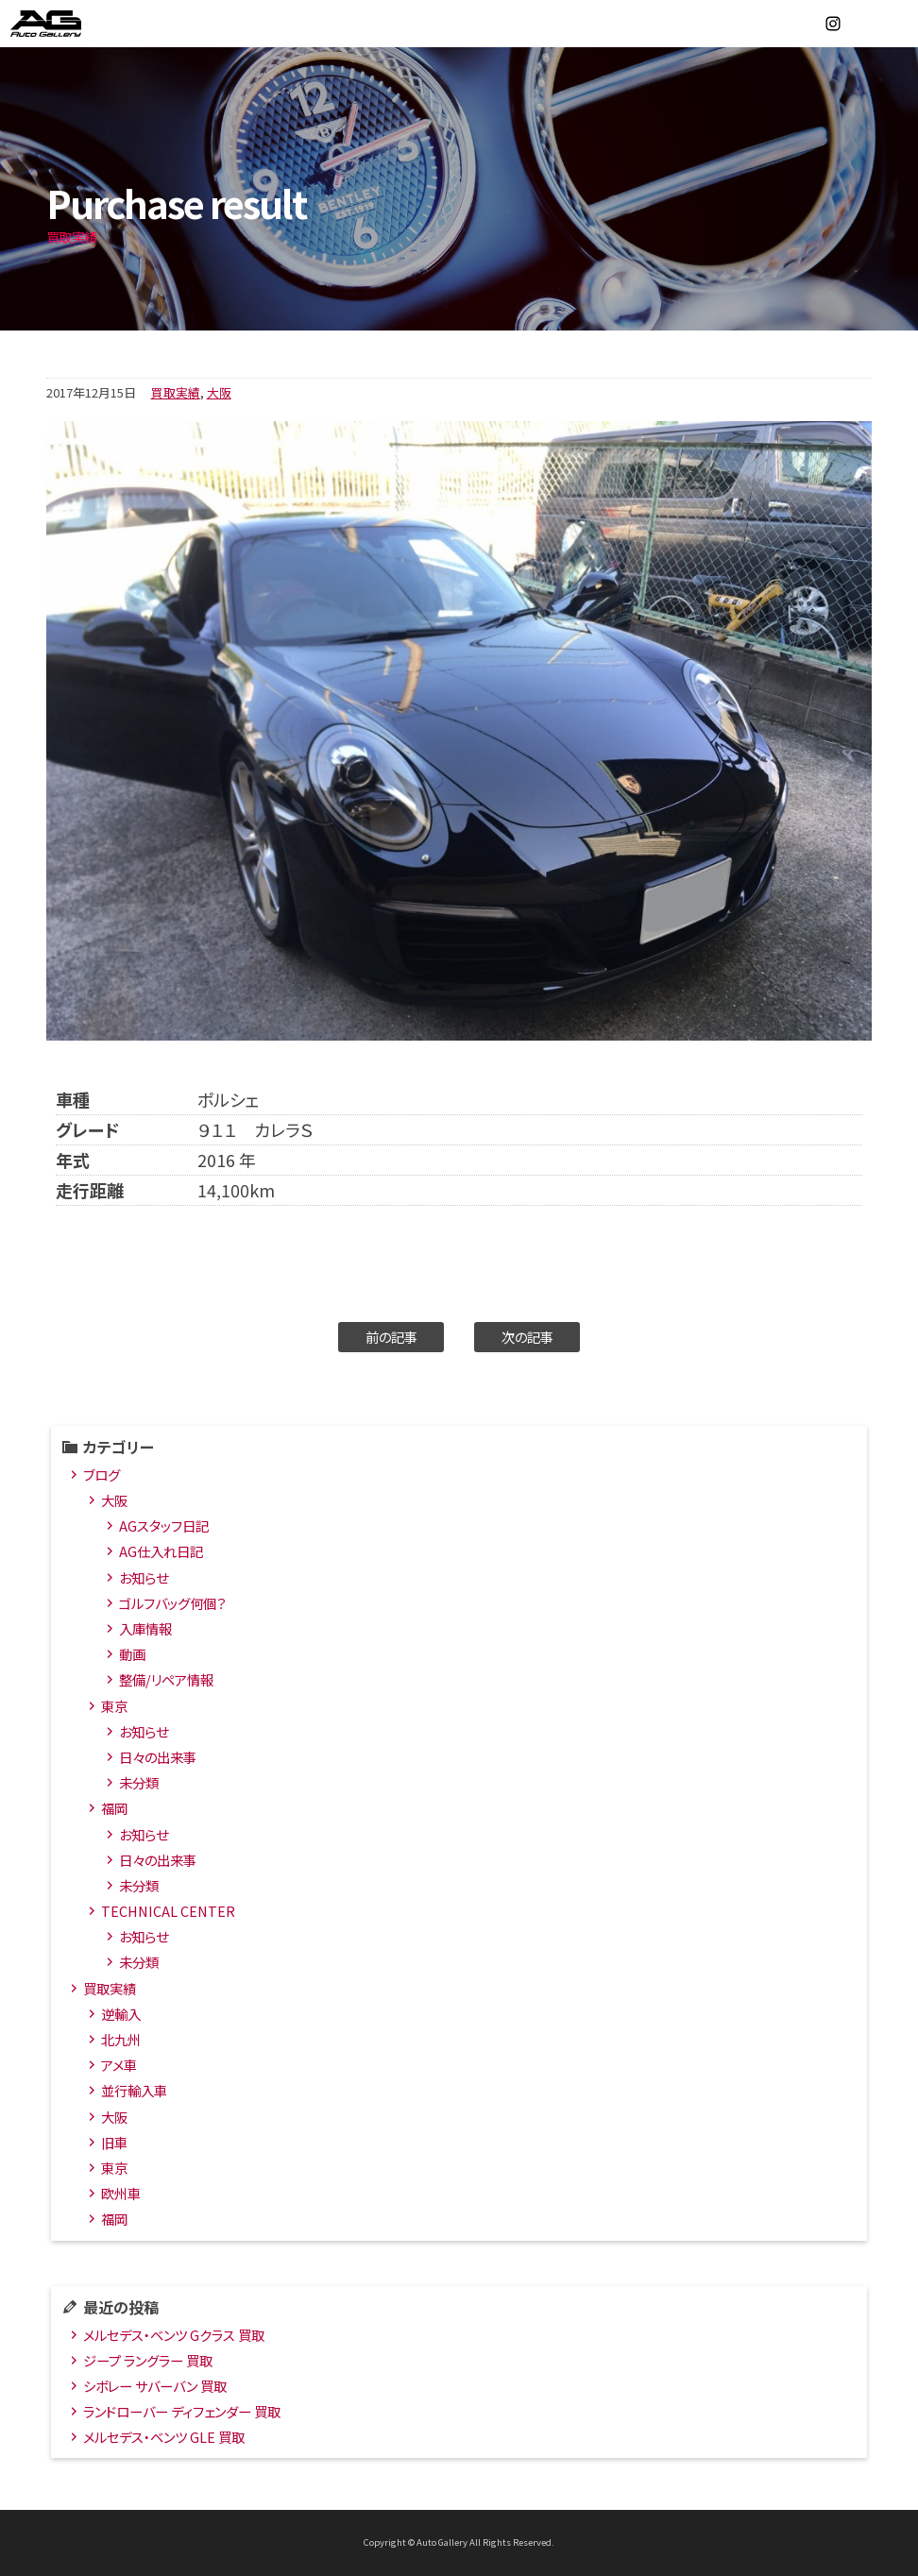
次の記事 (527, 1337)
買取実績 (175, 392)
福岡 (114, 1808)
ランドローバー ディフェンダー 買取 (181, 2411)
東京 (114, 1706)
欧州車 (121, 2193)
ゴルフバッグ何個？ (172, 1603)
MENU (894, 23)
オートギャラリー (66, 23)
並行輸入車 (134, 2090)
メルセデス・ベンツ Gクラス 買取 (173, 2335)
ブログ (101, 1474)
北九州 (121, 2039)
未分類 (139, 1782)
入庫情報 (145, 1628)
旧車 (114, 2142)
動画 (132, 1654)
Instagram (833, 23)
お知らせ (143, 1577)
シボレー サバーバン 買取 (155, 2386)
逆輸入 (121, 2014)
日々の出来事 (157, 1757)
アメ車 (119, 2065)
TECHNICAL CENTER (168, 1911)
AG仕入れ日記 (161, 1551)
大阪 (219, 392)
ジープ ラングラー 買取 (147, 2360)
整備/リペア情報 (166, 1679)
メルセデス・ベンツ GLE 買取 (164, 2437)
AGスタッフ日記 (164, 1525)
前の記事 (391, 1337)
